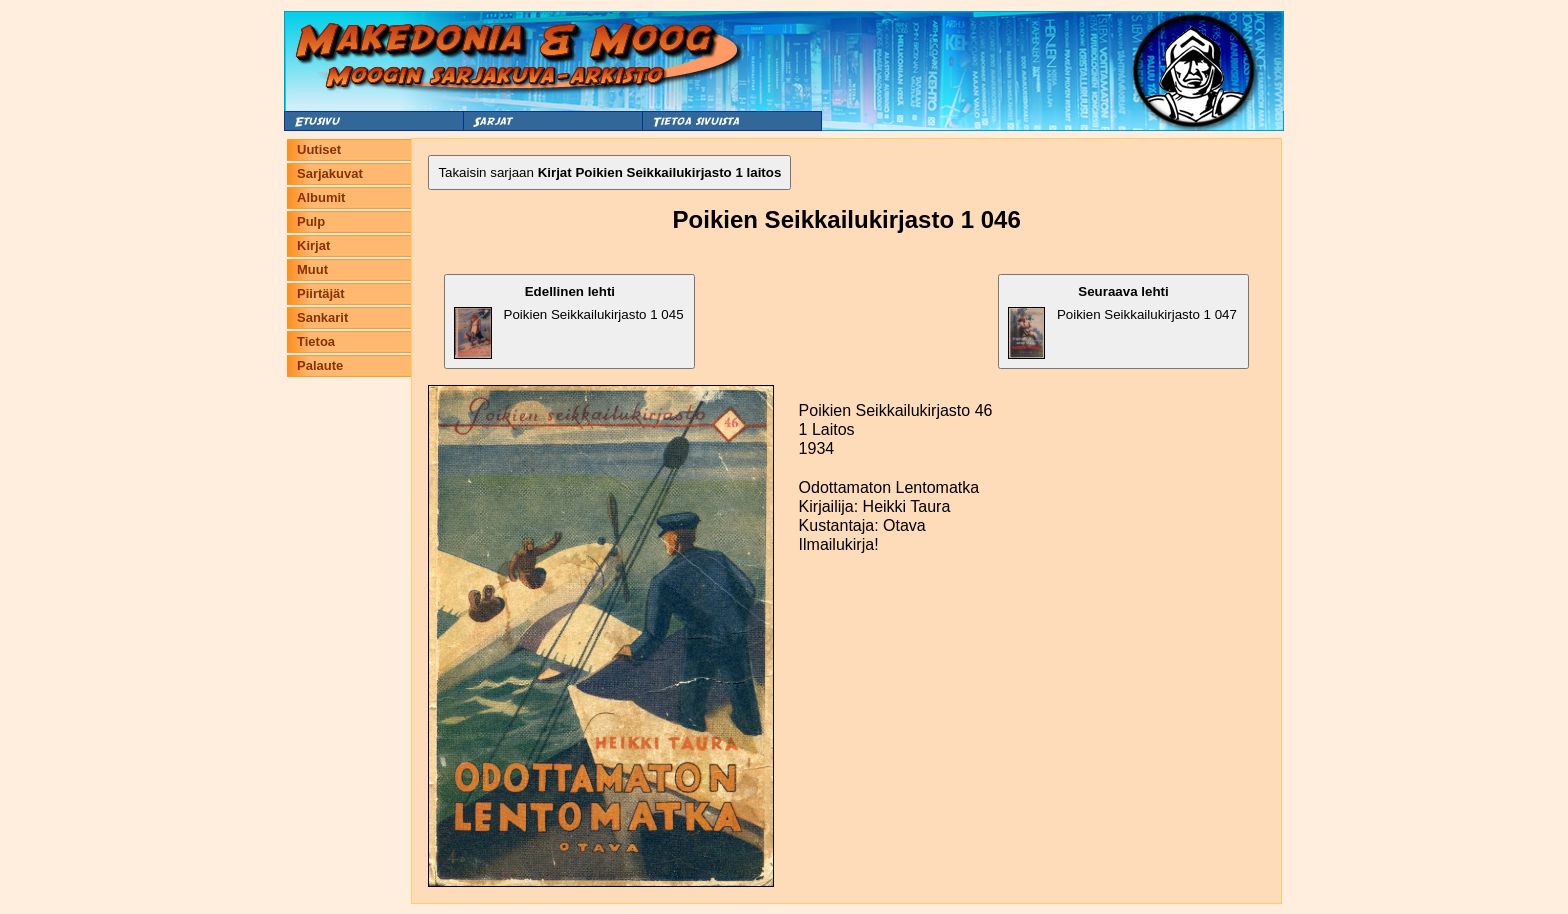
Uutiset (319, 149)
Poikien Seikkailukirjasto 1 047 (1122, 321)
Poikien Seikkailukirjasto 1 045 (568, 321)
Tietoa (316, 341)
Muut (312, 269)
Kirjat (313, 245)
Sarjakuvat (330, 173)
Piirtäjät (321, 293)
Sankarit (322, 317)
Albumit (321, 197)
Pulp (311, 221)
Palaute (320, 365)
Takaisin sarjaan (609, 172)
